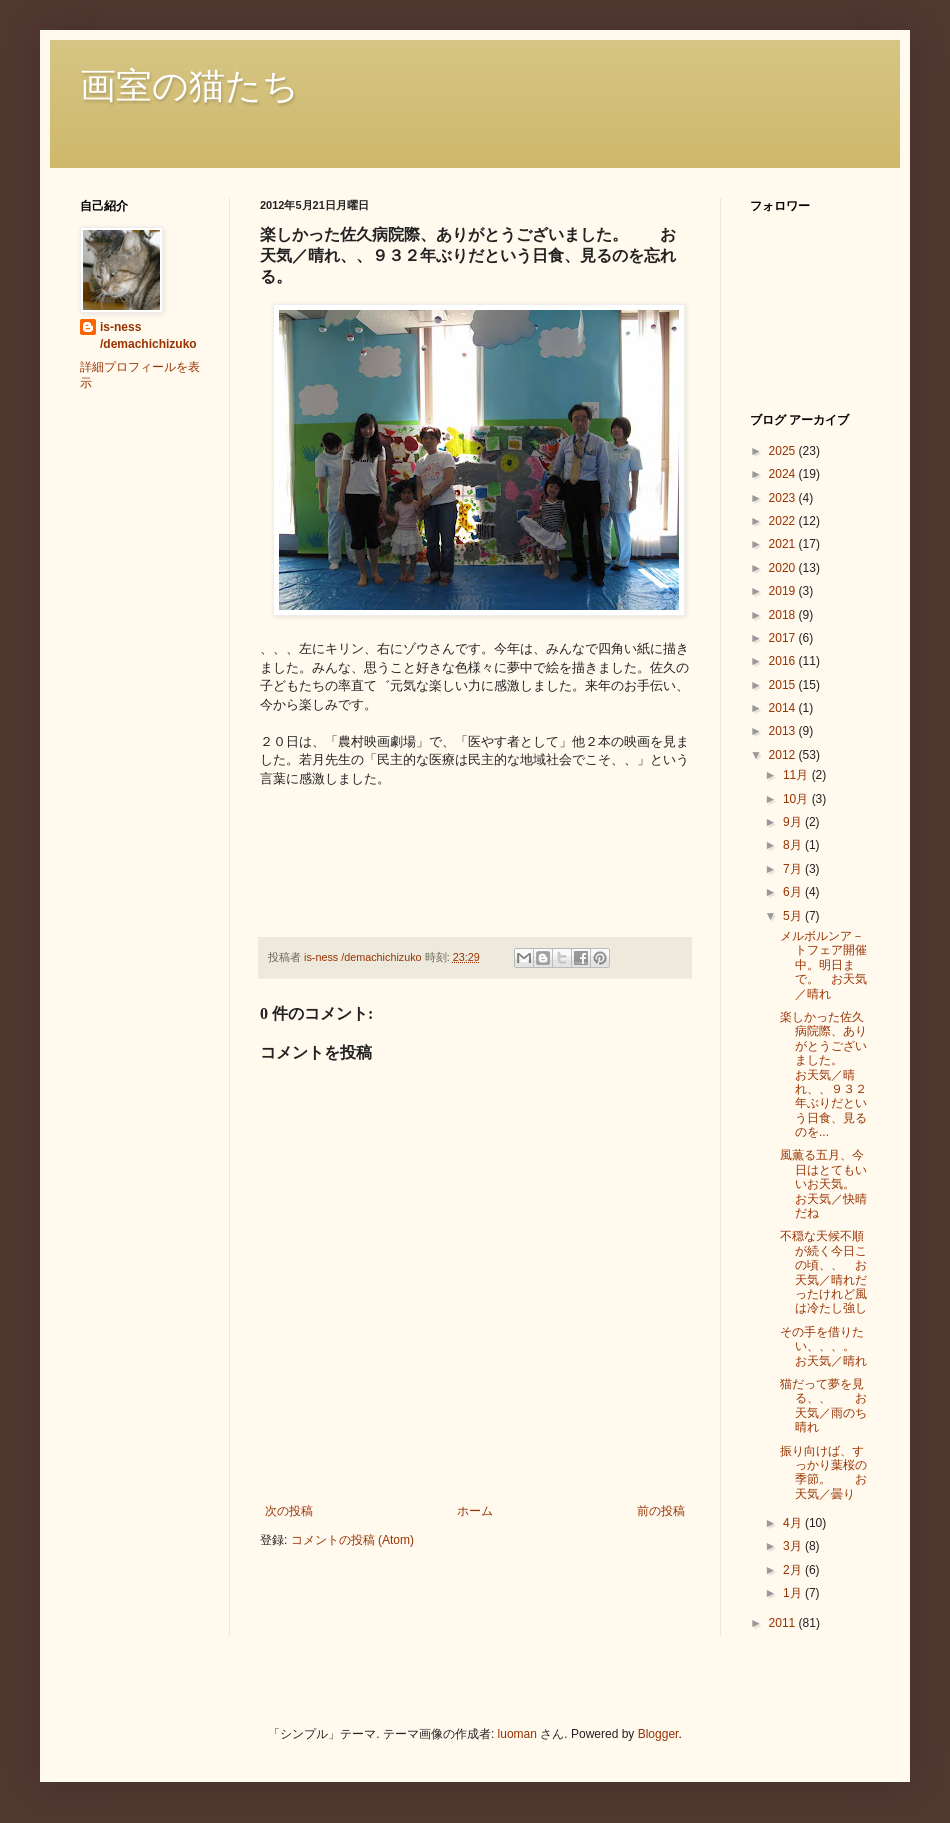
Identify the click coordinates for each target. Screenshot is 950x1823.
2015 (784, 685)
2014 (784, 708)
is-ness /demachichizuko (148, 335)
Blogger (658, 1734)
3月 (794, 1546)
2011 (784, 1623)
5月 (794, 916)
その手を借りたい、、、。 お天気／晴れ (829, 1346)
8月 (794, 845)
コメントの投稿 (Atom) (352, 1540)
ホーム (475, 1511)
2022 (784, 521)
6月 (794, 892)
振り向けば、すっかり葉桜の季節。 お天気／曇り (823, 1472)
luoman (517, 1734)
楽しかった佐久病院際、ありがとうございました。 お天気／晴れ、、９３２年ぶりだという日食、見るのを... (823, 1074)
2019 (784, 591)
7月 (794, 869)
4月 (794, 1523)
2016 (784, 661)
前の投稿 (661, 1511)
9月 (794, 822)
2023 (784, 498)
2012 (784, 755)
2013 (784, 731)
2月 (794, 1570)
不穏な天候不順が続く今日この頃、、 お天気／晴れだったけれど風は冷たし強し (823, 1272)
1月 (794, 1593)
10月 (797, 799)
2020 (784, 568)
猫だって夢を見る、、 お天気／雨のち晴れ (823, 1405)
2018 (784, 615)
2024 (784, 474)
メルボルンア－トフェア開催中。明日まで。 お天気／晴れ (823, 965)
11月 (797, 775)
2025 (784, 451)
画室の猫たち (189, 86)
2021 (784, 544)
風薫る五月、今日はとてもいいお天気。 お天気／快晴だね (823, 1184)
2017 (784, 638)
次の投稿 (289, 1511)
